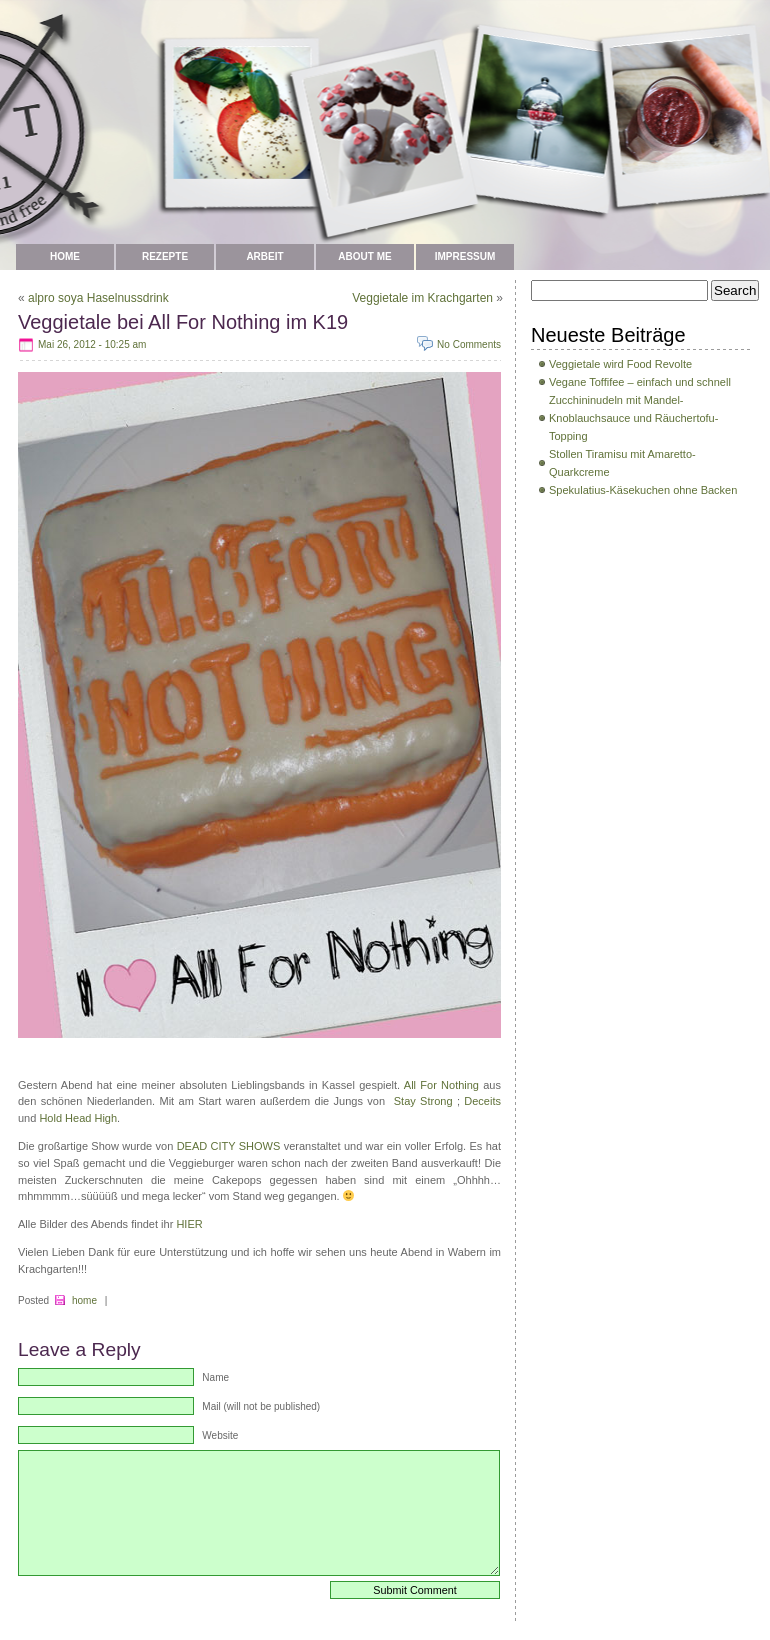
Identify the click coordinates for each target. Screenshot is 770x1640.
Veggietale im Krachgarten (422, 298)
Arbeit (264, 256)
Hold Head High (78, 1118)
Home (65, 256)
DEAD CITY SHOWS (229, 1146)
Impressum (465, 256)
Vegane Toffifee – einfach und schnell (640, 382)
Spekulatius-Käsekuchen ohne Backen (643, 490)
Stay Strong (423, 1101)
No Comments (469, 344)
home (84, 1300)
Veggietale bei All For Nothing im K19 (183, 322)
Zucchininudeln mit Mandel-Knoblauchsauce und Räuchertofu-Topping (633, 418)
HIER (189, 1224)
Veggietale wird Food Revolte (620, 364)
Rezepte (165, 256)
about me (364, 256)
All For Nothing (443, 1085)
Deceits (482, 1101)
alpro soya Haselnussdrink (98, 298)
